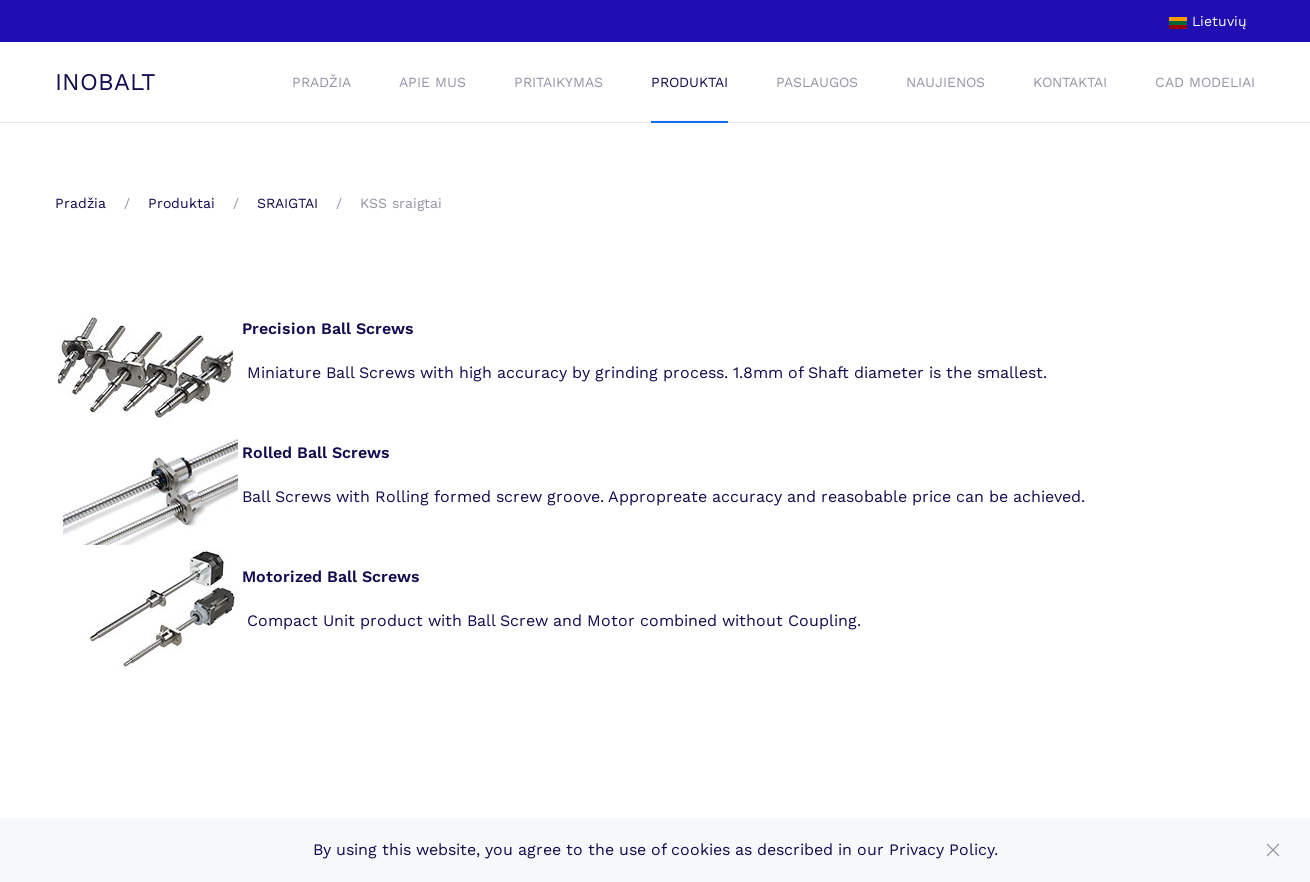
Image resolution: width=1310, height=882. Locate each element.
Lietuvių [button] (1208, 21)
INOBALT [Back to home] (105, 82)
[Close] (1273, 850)
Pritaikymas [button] (558, 82)
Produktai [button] (689, 82)
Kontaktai (1070, 82)
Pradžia (321, 82)
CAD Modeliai (1205, 82)
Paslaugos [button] (817, 82)
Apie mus (432, 82)
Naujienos (945, 82)
